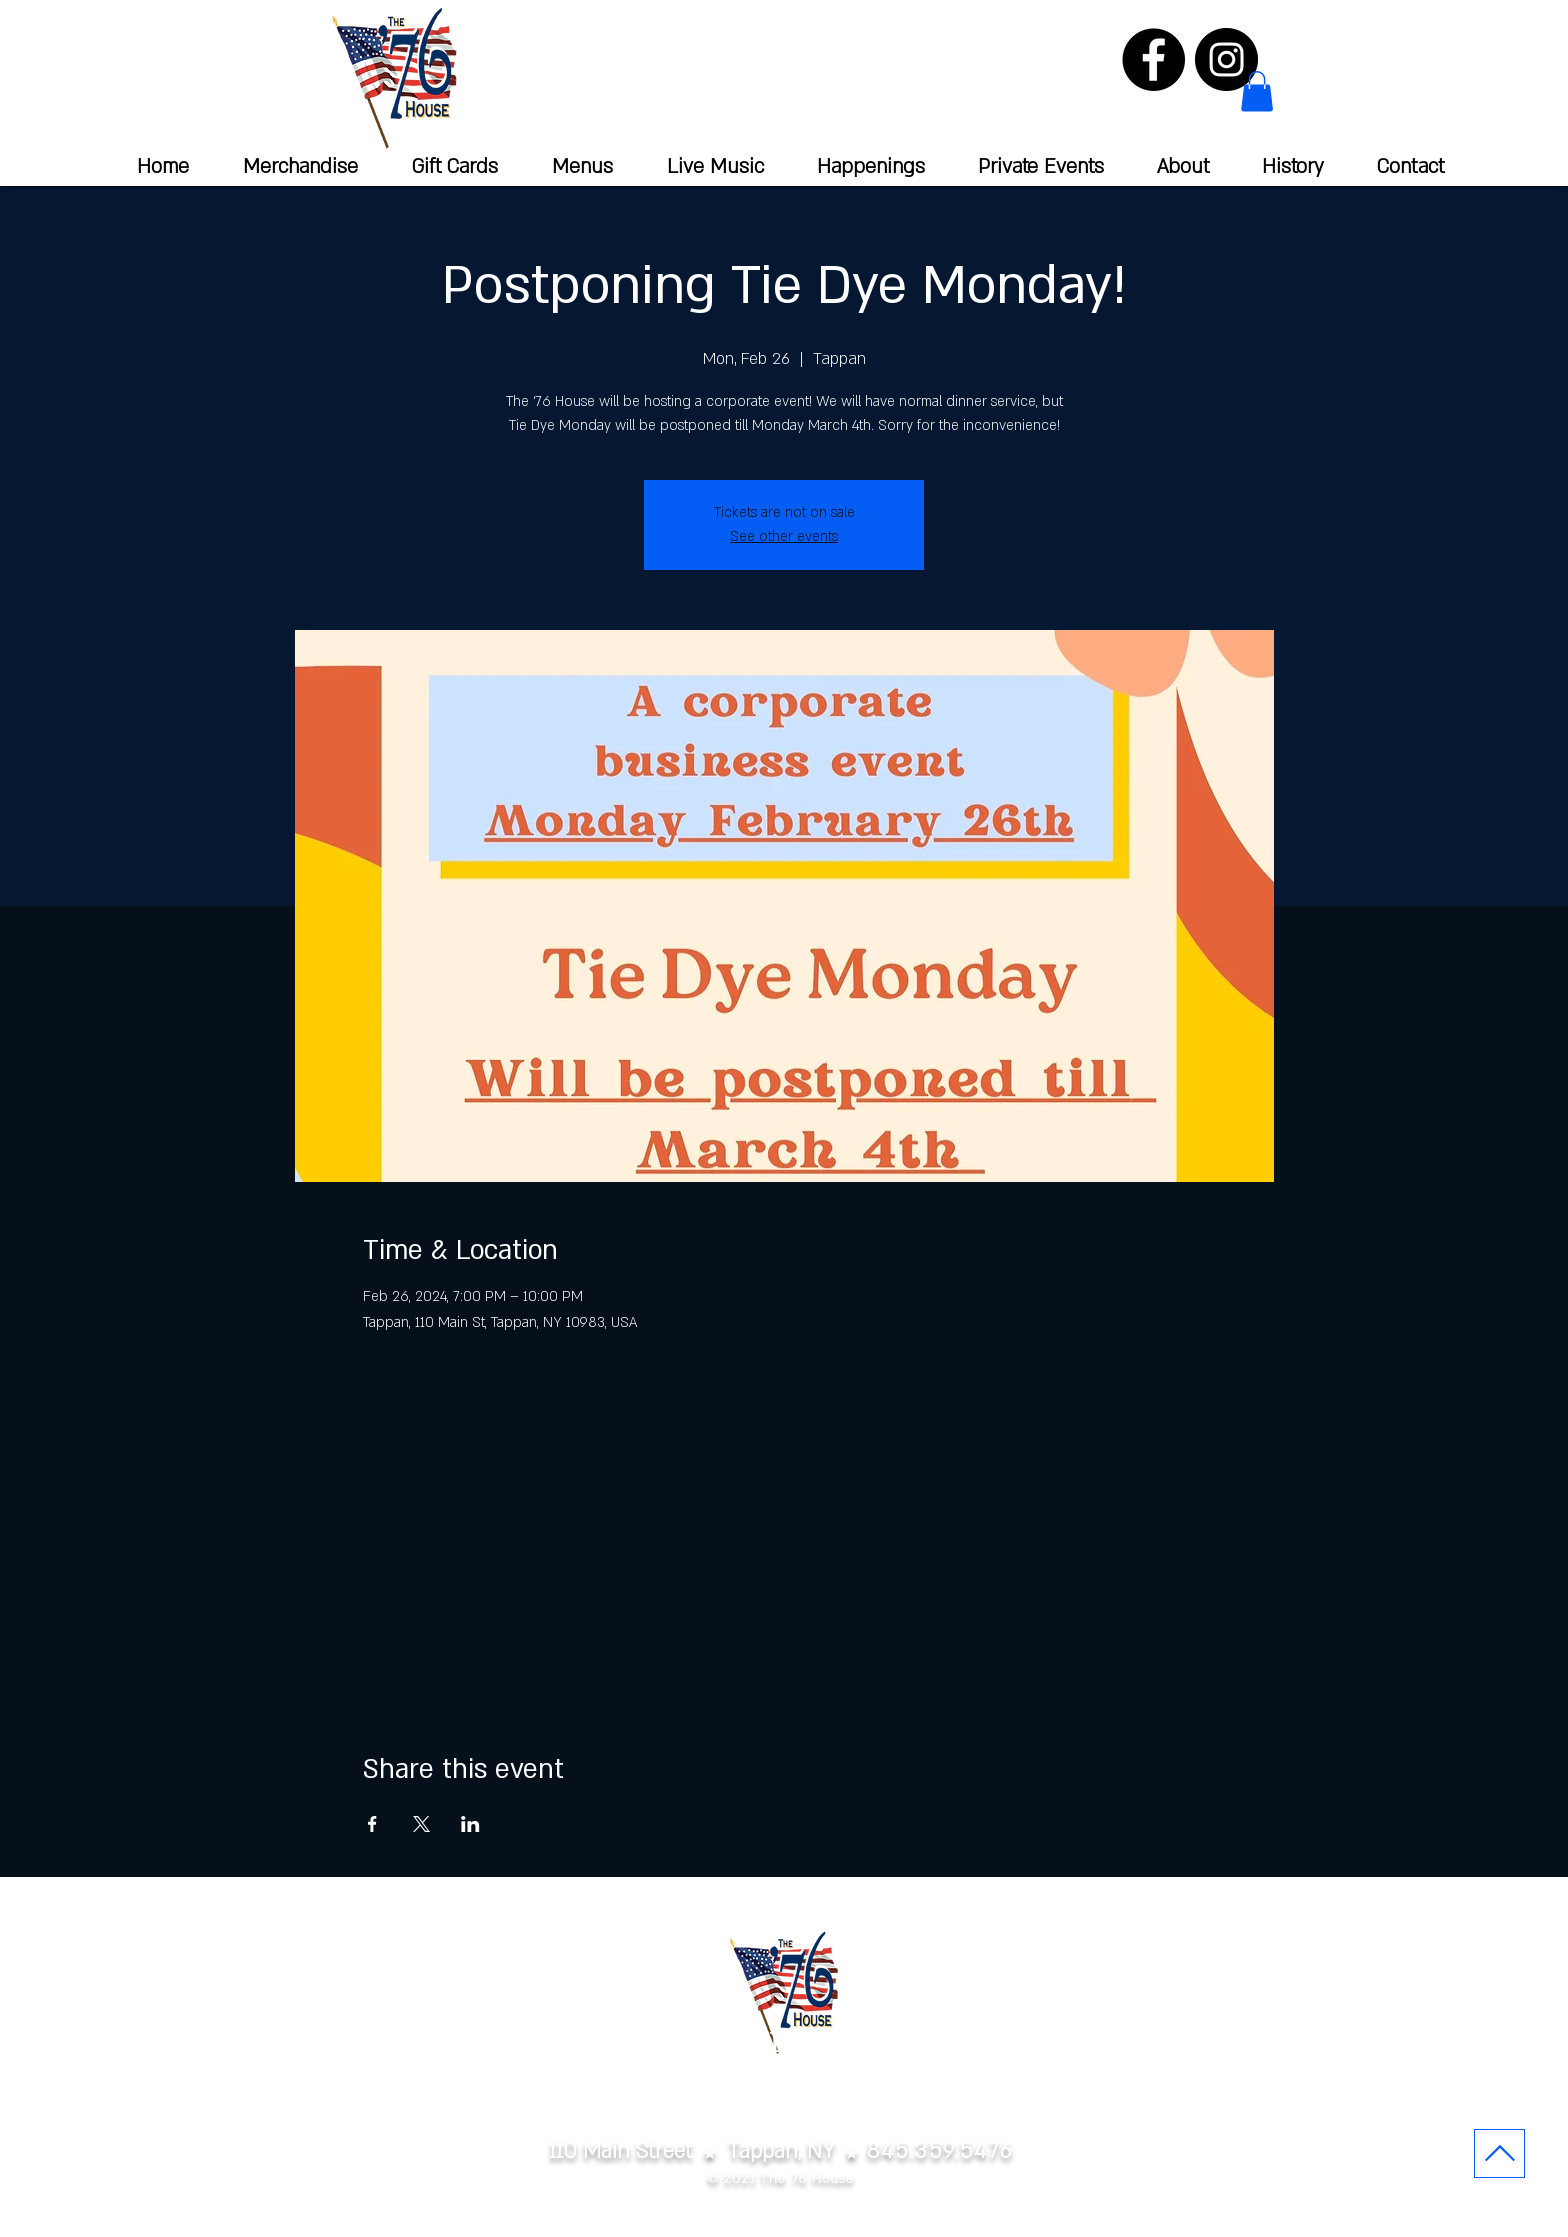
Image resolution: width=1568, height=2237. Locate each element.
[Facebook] (1153, 59)
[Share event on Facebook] (372, 1824)
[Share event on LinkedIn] (470, 1824)
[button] (1257, 91)
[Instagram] (1226, 59)
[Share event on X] (421, 1824)
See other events (784, 536)
